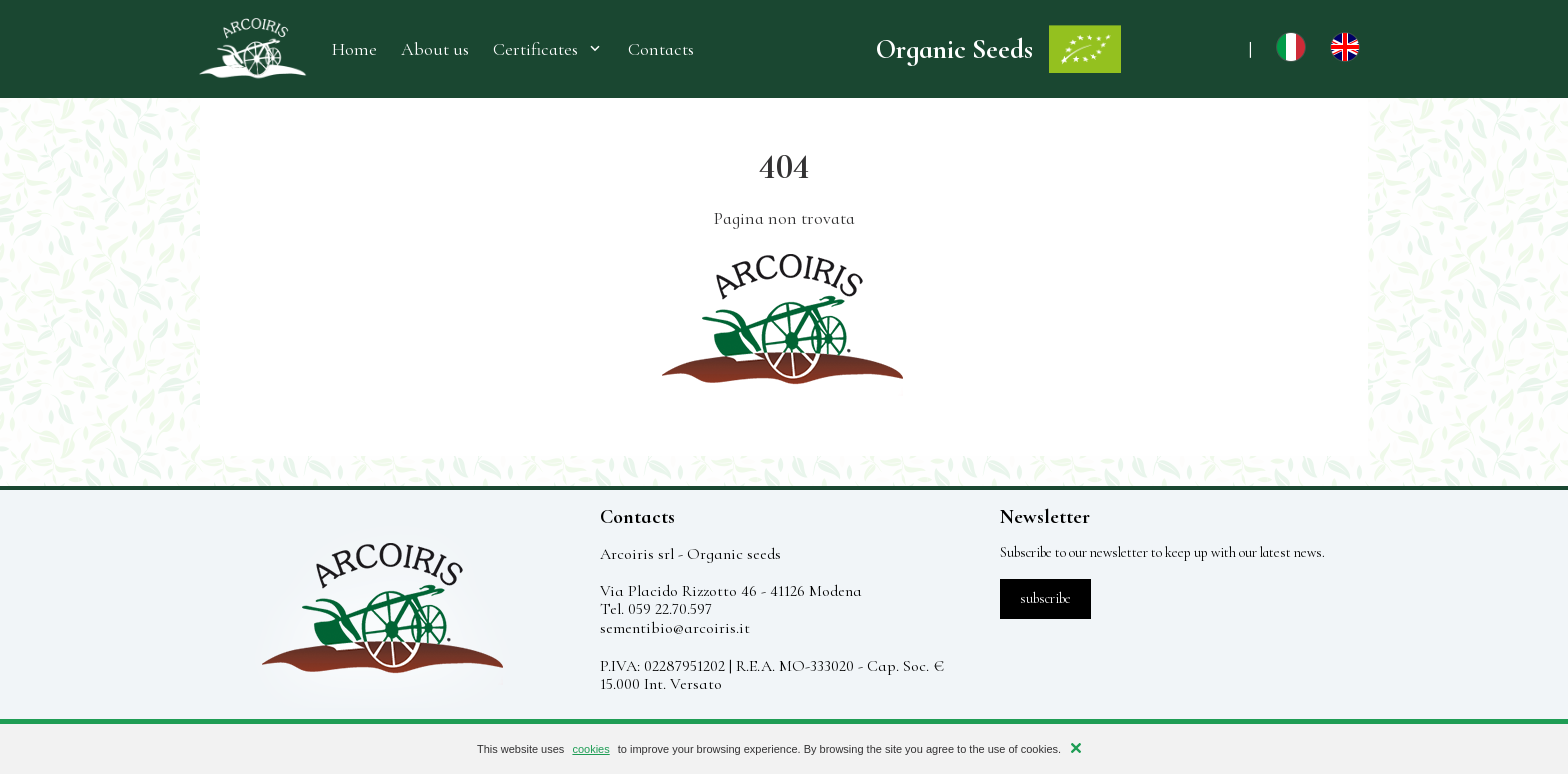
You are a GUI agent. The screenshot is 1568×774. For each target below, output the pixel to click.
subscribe (1045, 598)
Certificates (548, 49)
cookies (590, 749)
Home (354, 49)
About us (435, 49)
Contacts (661, 49)
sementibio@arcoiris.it (675, 628)
